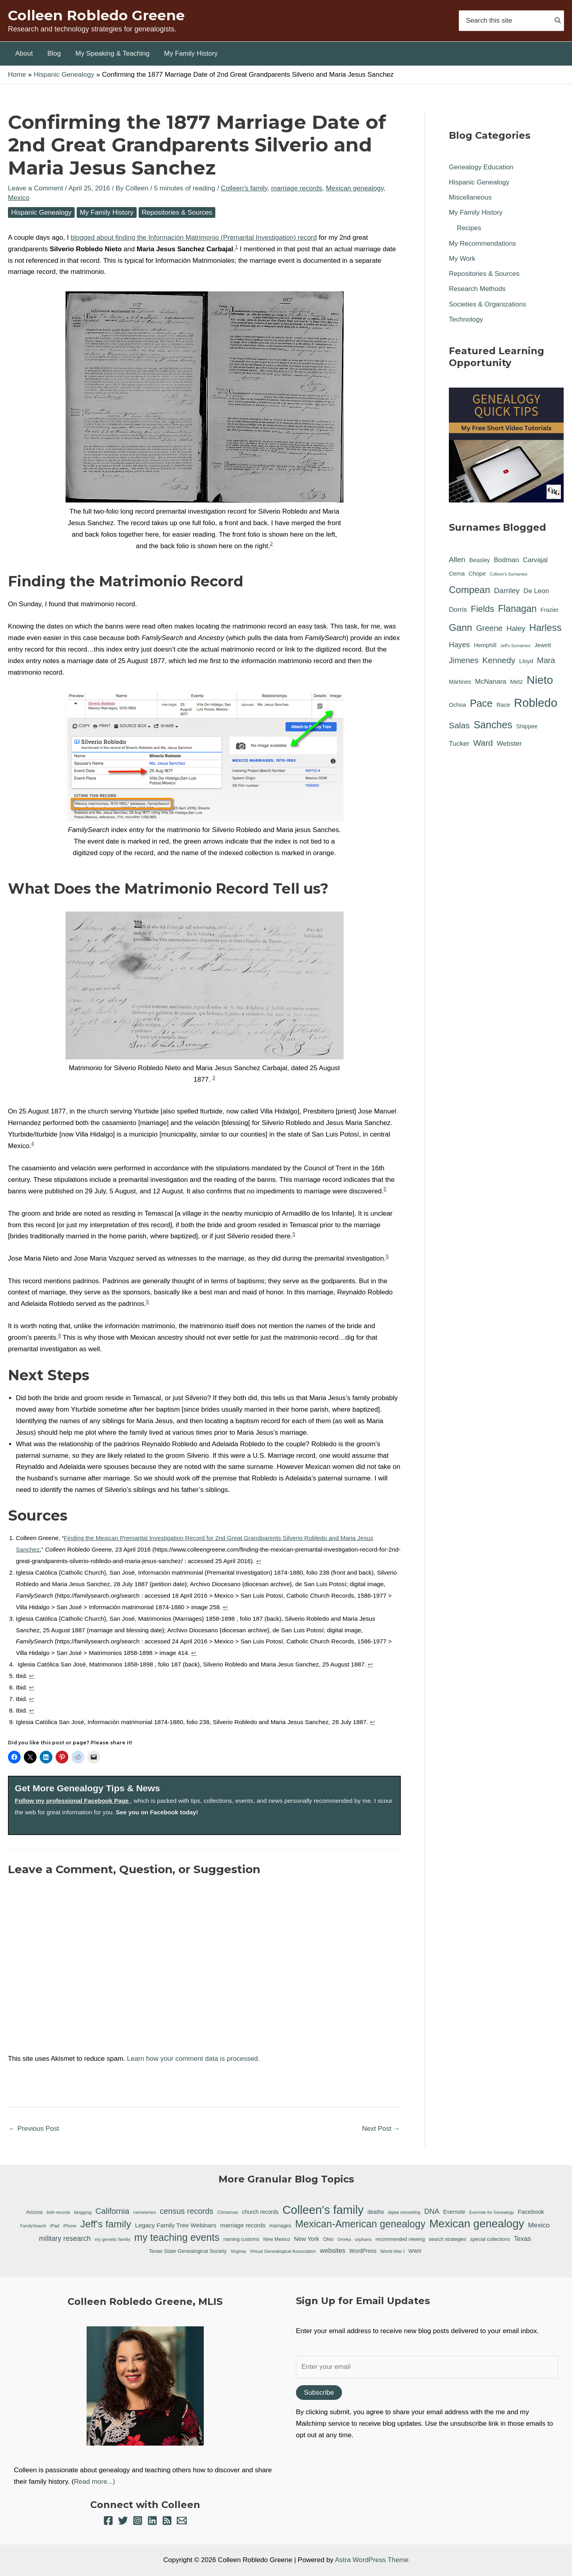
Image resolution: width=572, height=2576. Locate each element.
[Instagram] (138, 2521)
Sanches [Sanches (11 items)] (492, 724)
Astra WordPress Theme (372, 2560)
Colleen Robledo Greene (96, 15)
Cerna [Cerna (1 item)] (457, 573)
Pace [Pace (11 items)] (481, 703)
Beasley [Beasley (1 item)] (479, 560)
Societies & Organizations (487, 304)
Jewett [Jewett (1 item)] (542, 645)
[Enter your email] (427, 2367)
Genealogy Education (481, 167)
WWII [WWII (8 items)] (414, 2251)
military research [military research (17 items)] (65, 2238)
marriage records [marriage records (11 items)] (242, 2225)
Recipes (469, 228)
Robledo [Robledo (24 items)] (535, 702)
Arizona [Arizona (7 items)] (34, 2212)
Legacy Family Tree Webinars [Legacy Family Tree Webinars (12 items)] (175, 2225)
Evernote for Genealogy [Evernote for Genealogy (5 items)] (491, 2212)
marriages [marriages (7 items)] (280, 2226)
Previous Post (34, 2128)
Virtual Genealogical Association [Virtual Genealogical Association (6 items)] (283, 2251)
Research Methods (477, 289)
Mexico (18, 198)
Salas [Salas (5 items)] (459, 725)
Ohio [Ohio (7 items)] (328, 2239)
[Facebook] (108, 2521)
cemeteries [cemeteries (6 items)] (144, 2212)
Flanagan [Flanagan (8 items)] (517, 608)
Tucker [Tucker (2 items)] (459, 743)
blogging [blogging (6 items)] (82, 2212)
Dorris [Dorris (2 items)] (458, 609)
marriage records (297, 188)
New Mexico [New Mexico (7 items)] (276, 2239)
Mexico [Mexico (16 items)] (539, 2225)
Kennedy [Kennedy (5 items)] (498, 660)
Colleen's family (244, 188)
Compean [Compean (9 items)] (469, 589)
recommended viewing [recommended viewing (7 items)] (400, 2239)
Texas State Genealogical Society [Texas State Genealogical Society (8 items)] (188, 2251)
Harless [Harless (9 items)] (545, 627)
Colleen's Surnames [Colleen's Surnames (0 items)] (509, 574)
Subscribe (319, 2392)
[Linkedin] (152, 2521)
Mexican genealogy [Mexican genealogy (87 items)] (476, 2224)
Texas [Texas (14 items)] (522, 2238)
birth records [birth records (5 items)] (58, 2212)
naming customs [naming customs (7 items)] (241, 2239)
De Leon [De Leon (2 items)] (536, 591)
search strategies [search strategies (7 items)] (447, 2239)
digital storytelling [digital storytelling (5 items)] (404, 2212)
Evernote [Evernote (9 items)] (454, 2212)
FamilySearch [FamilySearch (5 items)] (33, 2225)
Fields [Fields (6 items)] (482, 609)
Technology (466, 319)
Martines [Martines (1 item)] (460, 682)
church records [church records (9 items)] (260, 2212)
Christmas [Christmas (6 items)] (227, 2212)
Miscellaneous (470, 197)
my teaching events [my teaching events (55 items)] (177, 2237)
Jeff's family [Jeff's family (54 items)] (105, 2224)
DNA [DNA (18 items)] (431, 2211)
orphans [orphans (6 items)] (363, 2239)
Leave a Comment (35, 188)
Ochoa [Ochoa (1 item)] (457, 705)
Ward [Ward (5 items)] (483, 742)
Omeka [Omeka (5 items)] (344, 2239)
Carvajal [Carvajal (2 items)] (535, 560)
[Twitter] (123, 2521)
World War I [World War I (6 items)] (393, 2251)
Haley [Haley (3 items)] (516, 628)
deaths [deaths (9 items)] (375, 2212)
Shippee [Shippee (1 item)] (527, 726)
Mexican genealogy (355, 188)
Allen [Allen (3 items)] (457, 559)
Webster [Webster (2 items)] (509, 743)
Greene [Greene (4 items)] (489, 628)
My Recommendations (482, 243)
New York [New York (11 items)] (306, 2238)
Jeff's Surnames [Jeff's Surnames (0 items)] (515, 645)
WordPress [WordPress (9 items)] (362, 2251)
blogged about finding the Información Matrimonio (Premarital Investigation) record (194, 237)
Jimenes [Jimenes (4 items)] (463, 660)
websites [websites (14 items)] (332, 2250)
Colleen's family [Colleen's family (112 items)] (322, 2210)
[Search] (558, 20)
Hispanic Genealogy (41, 212)
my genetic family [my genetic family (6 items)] (112, 2239)
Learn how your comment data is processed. (193, 2058)
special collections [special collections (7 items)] (490, 2239)
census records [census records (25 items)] (186, 2211)
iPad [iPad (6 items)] (54, 2225)
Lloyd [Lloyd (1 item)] (526, 661)
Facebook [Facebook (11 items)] (531, 2211)
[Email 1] (182, 2521)
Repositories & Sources (177, 212)
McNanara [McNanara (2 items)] (490, 681)
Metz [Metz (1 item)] (516, 682)
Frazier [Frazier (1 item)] (550, 610)
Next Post (381, 2128)
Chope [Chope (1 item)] (477, 573)
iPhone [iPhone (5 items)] (69, 2225)
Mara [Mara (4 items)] (546, 660)
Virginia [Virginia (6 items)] (238, 2251)
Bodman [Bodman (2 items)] (506, 560)
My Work (462, 258)
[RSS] (167, 2521)
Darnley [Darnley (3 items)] (507, 590)
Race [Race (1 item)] (503, 705)
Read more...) (94, 2481)
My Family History (106, 212)
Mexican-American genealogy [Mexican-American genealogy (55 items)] (360, 2223)
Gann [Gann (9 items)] (460, 627)
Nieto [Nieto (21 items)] (540, 679)
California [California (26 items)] (112, 2211)
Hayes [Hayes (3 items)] (459, 644)
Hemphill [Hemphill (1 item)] (485, 645)
